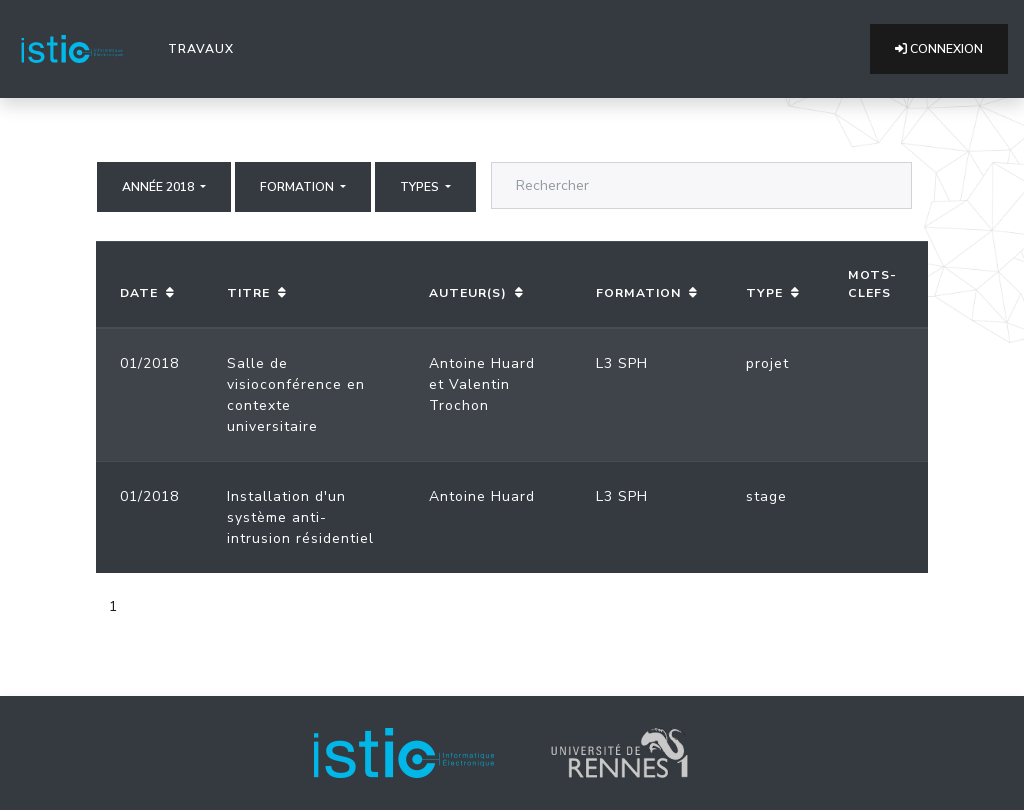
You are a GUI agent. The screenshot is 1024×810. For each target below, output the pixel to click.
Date (139, 293)
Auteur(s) (468, 293)
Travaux (205, 48)
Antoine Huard (482, 363)
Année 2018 (159, 187)
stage (766, 496)
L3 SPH (622, 363)
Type (764, 293)
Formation (298, 187)
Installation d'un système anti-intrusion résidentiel (300, 517)
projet (767, 363)
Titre (248, 293)
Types (421, 187)
